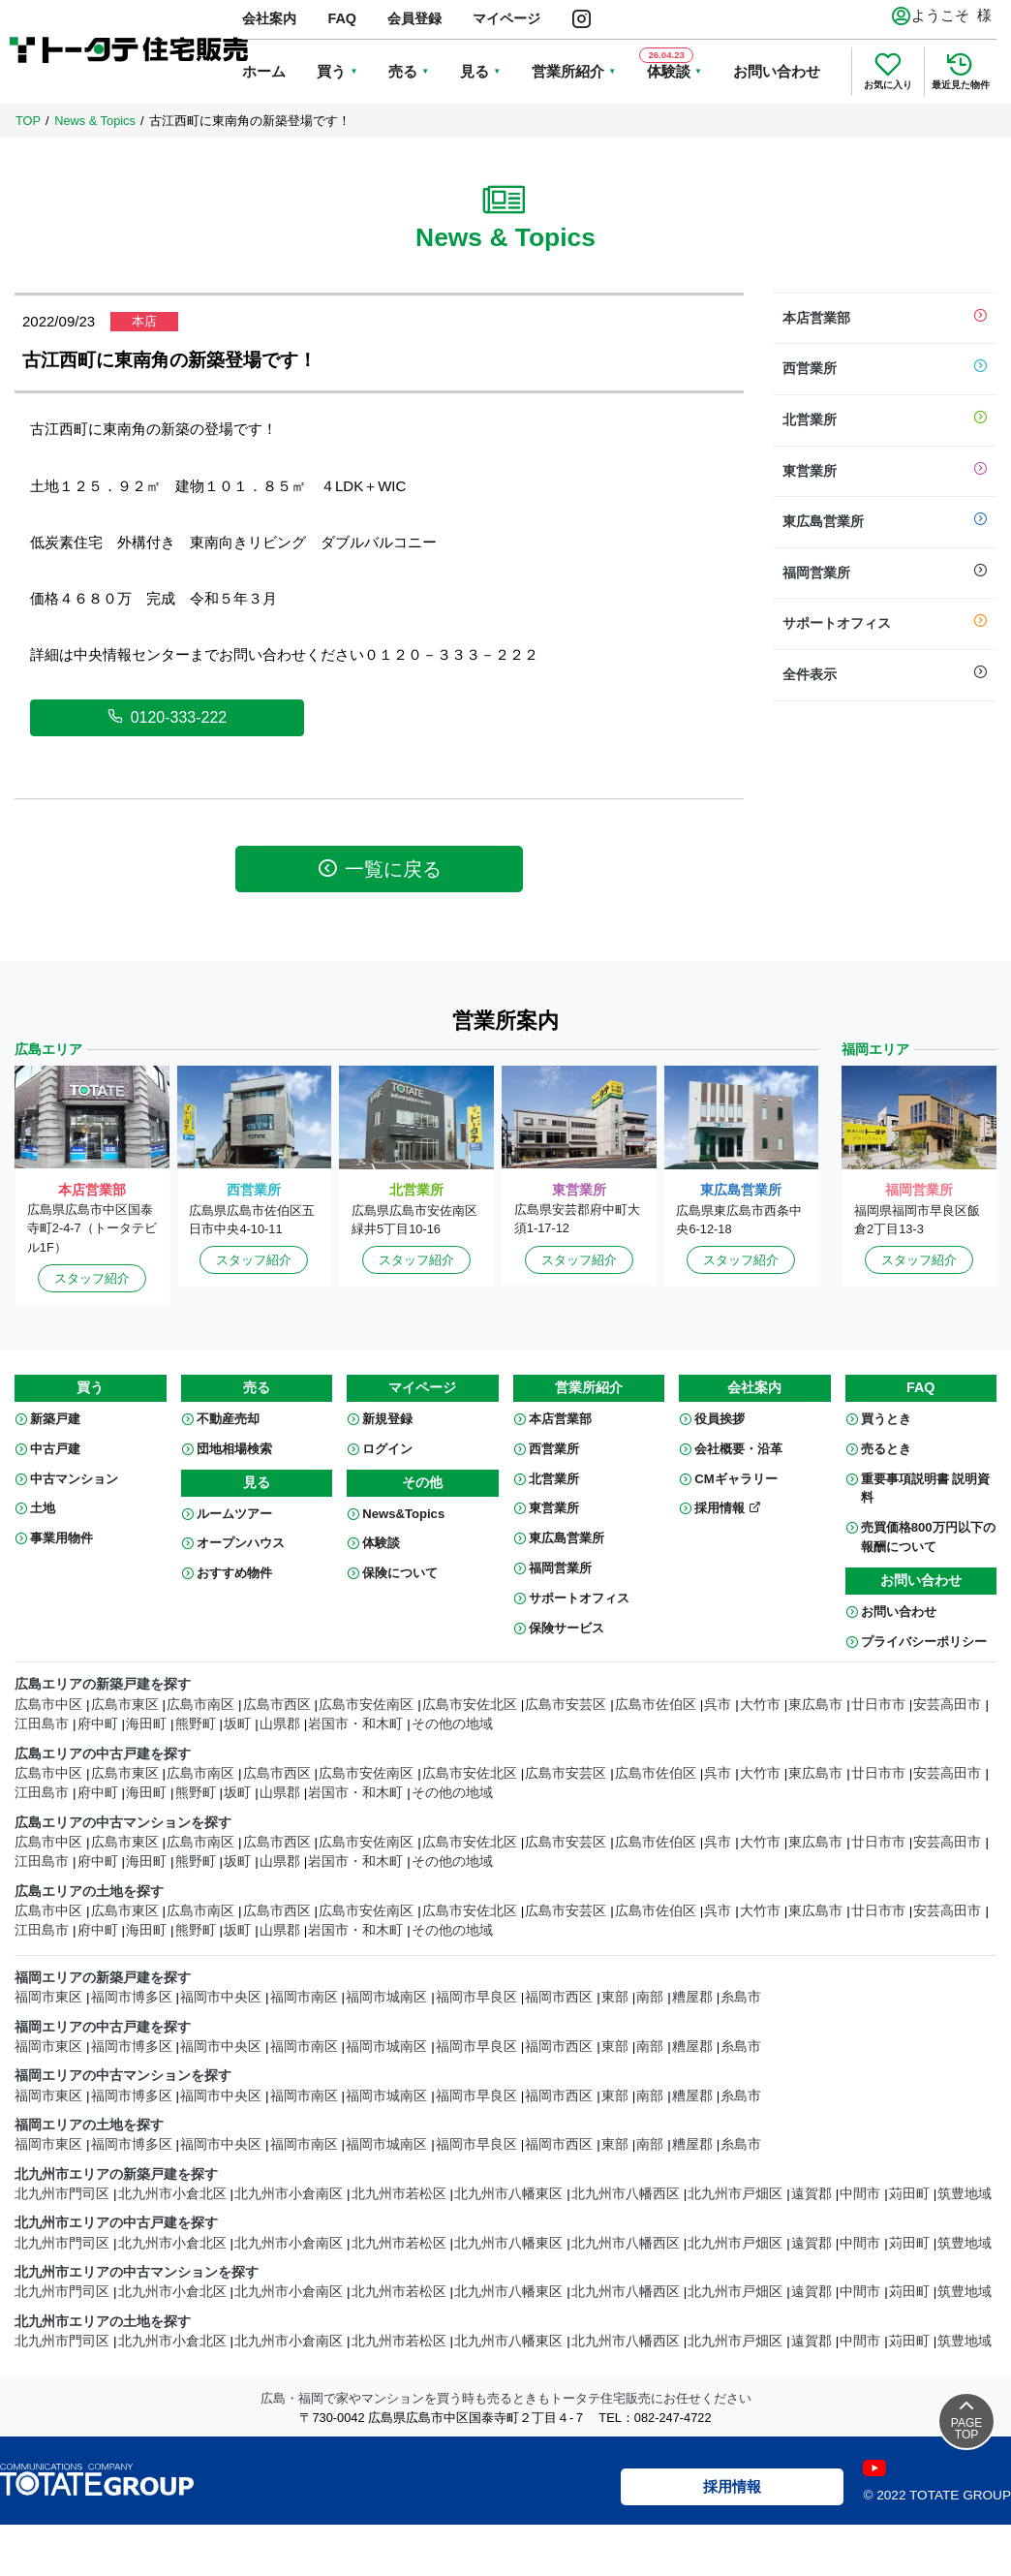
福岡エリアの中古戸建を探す (103, 2027)
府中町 (97, 1724)
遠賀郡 (811, 2194)
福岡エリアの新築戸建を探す (103, 1978)
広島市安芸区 (565, 1704)
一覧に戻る (380, 868)
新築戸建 (55, 1419)
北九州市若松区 (399, 2194)
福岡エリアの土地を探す (89, 2125)
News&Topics (403, 1513)
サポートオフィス (884, 624)
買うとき (886, 1419)
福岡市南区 (304, 1997)
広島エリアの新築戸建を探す (103, 1684)
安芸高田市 (947, 1704)
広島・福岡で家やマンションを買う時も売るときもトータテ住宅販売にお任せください (505, 2398)
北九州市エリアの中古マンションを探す (137, 2272)
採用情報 (727, 1508)
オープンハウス (241, 1543)
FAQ (341, 18)
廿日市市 (878, 1704)
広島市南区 (200, 1704)
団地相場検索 (234, 1449)
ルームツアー (234, 1513)
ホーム (264, 71)
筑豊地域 (964, 2194)
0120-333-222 (167, 717)
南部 (649, 1997)
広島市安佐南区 (366, 1704)
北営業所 (884, 420)
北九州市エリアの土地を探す (103, 2321)
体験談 (381, 1543)
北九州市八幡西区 (625, 2194)
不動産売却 (228, 1419)
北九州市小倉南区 (288, 2194)
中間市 (860, 2194)
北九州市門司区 (62, 2194)
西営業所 (884, 369)
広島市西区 (277, 1704)
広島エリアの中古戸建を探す (103, 1754)
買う (331, 71)
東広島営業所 (884, 522)
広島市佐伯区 (655, 1704)
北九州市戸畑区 (735, 2194)
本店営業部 (884, 318)
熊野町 (195, 1724)
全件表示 (884, 675)
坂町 (237, 1724)
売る (402, 71)
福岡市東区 (48, 1997)
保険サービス (566, 1628)
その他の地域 (452, 1724)
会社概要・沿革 (738, 1449)
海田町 (146, 1724)
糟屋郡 (692, 1997)
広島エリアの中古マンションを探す (123, 1823)
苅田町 (909, 2194)
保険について (400, 1573)
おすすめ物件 (234, 1573)
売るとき (886, 1449)
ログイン (387, 1449)
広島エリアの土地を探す (89, 1891)
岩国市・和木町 (355, 1724)
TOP (28, 120)
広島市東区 (125, 1704)
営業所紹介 (568, 71)
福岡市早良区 (476, 1997)
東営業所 (884, 471)
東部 (614, 1997)
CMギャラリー (735, 1479)
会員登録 (414, 18)
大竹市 (760, 1704)
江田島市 (42, 1724)
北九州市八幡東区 (508, 2194)
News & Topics (95, 120)
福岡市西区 (559, 1997)
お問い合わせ (776, 71)
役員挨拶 (719, 1419)
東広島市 (815, 1704)
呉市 (717, 1704)
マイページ (506, 18)
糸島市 (740, 1997)
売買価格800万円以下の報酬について (928, 1537)
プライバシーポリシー (924, 1641)
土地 (42, 1508)
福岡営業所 (884, 573)
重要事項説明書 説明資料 (926, 1488)
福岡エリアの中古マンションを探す (123, 2075)
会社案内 (269, 18)
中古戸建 (55, 1449)
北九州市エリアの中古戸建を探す (116, 2223)
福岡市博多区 (131, 1997)
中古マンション (74, 1479)
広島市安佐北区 (469, 1704)
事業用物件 (61, 1538)
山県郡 (280, 1724)
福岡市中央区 (220, 1997)
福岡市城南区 (386, 1997)
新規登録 (387, 1419)
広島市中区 (48, 1704)
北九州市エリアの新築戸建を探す (116, 2174)
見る (474, 71)
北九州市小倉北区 (172, 2194)
